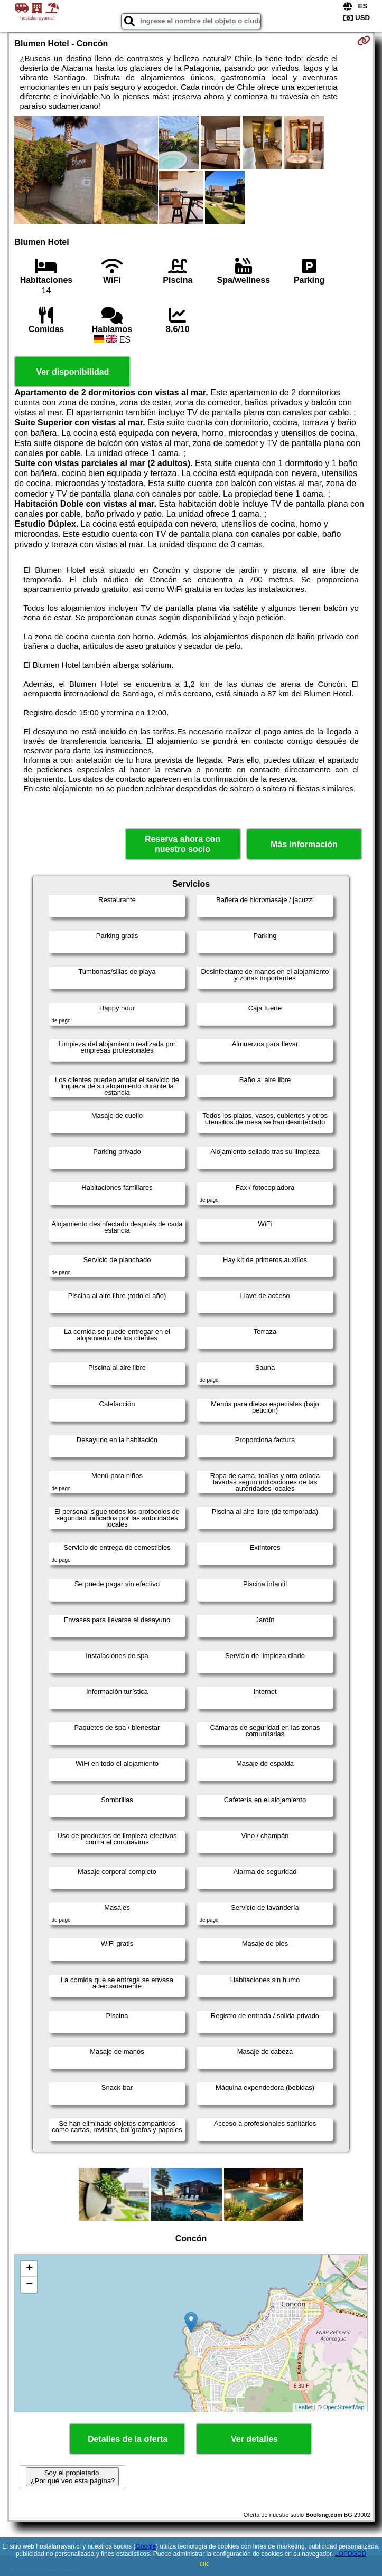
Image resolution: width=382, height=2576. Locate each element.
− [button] (29, 2285)
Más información (304, 844)
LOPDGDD (350, 2554)
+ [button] (29, 2269)
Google (145, 2546)
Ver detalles (254, 2439)
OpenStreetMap (344, 2407)
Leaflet (304, 2407)
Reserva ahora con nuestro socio (182, 844)
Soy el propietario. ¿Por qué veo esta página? (72, 2477)
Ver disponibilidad (72, 371)
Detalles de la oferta (127, 2439)
